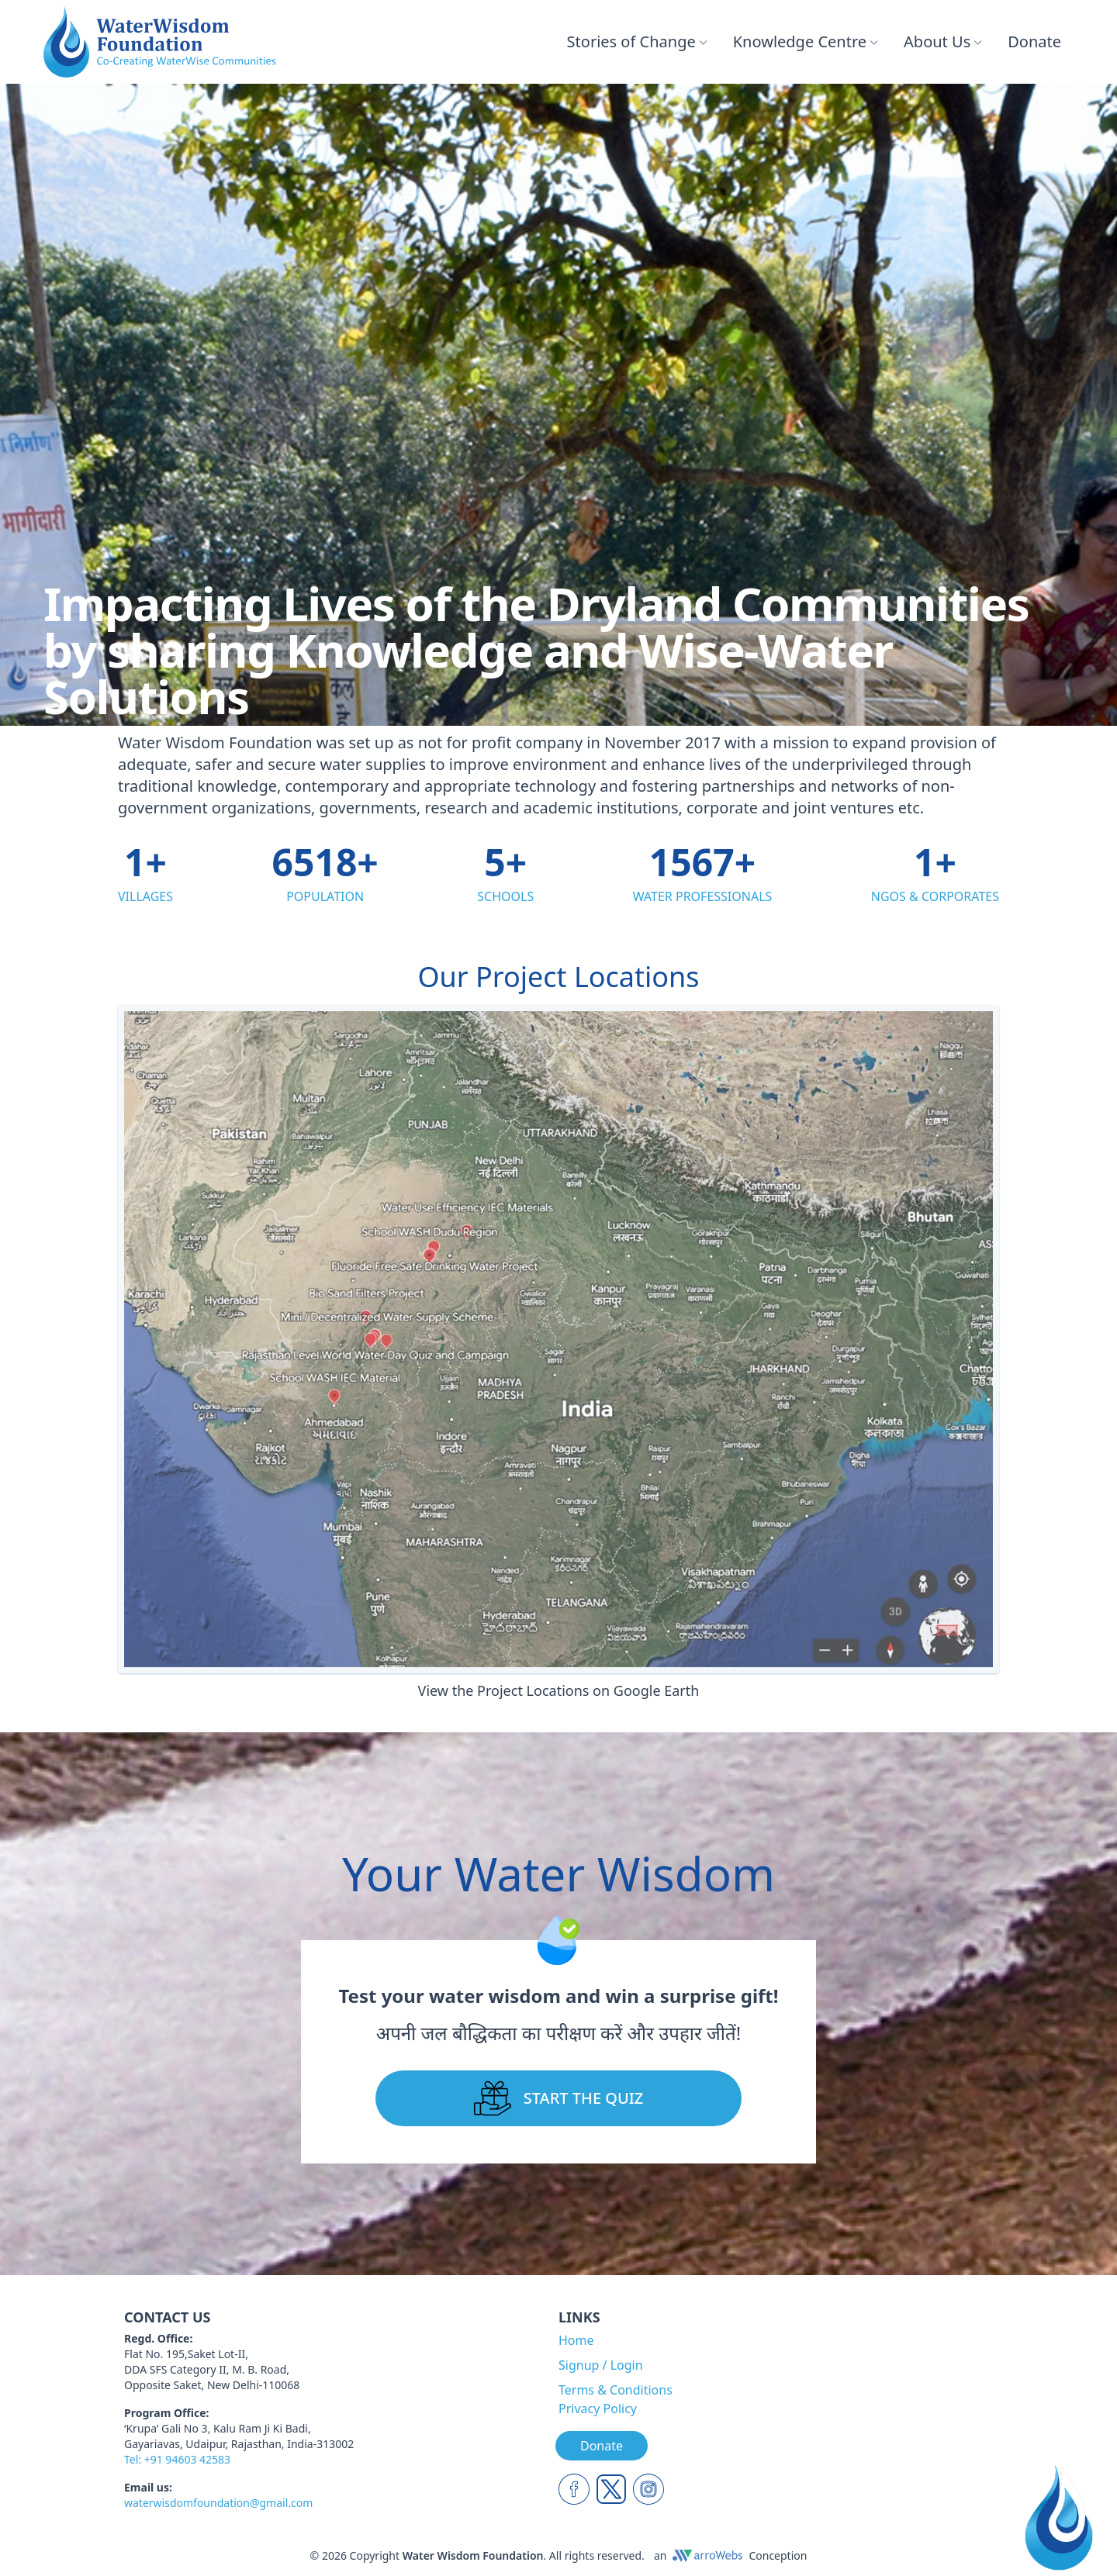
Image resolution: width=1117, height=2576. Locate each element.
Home (576, 2340)
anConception (730, 2555)
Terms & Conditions (615, 2389)
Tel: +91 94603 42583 (177, 2459)
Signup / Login (600, 2365)
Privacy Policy (597, 2408)
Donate (1034, 41)
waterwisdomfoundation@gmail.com (218, 2502)
